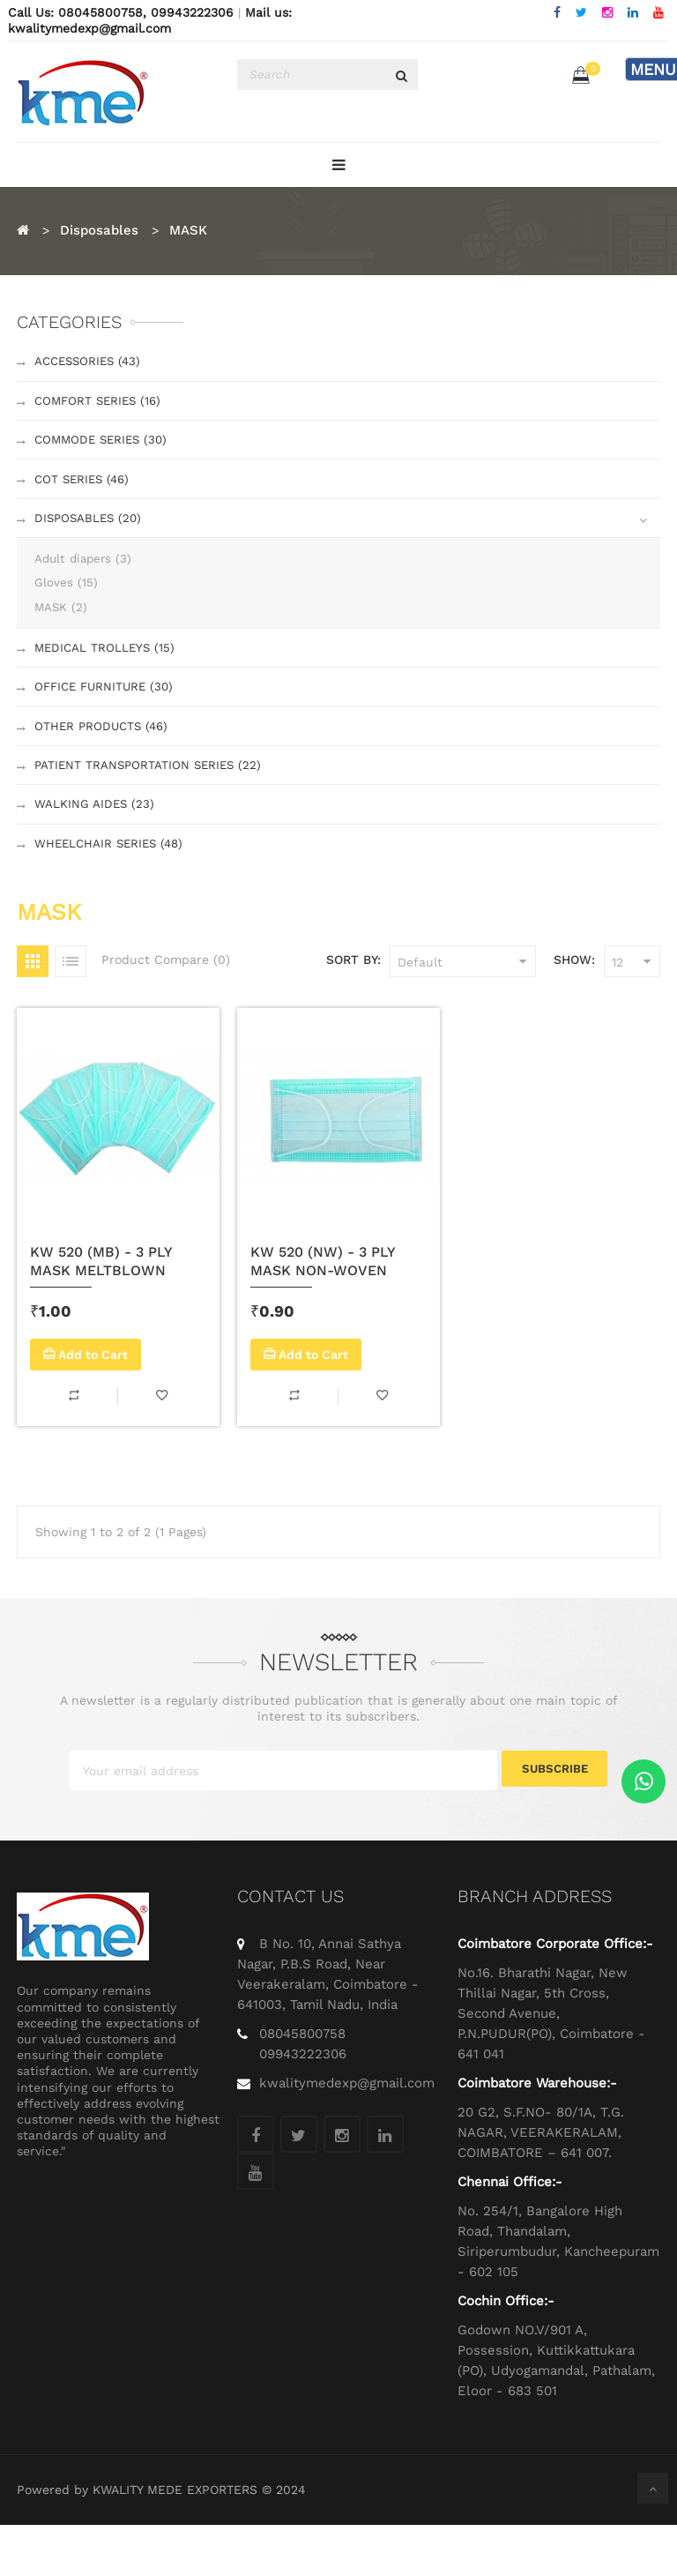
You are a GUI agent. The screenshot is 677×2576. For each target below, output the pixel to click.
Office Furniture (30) (107, 717)
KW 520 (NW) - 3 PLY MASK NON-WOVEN (322, 1310)
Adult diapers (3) (85, 580)
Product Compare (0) (165, 1009)
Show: (574, 1009)
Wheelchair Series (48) (112, 891)
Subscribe (555, 1822)
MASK (188, 230)
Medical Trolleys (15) (106, 674)
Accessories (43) (90, 363)
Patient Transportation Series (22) (151, 803)
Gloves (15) (66, 606)
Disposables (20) (90, 537)
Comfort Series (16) (100, 407)
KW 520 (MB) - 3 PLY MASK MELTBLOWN (101, 1310)
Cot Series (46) (84, 494)
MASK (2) (61, 630)
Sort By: (353, 1009)
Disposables (99, 230)
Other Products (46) (104, 760)
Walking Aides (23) (95, 847)
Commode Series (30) (104, 451)
